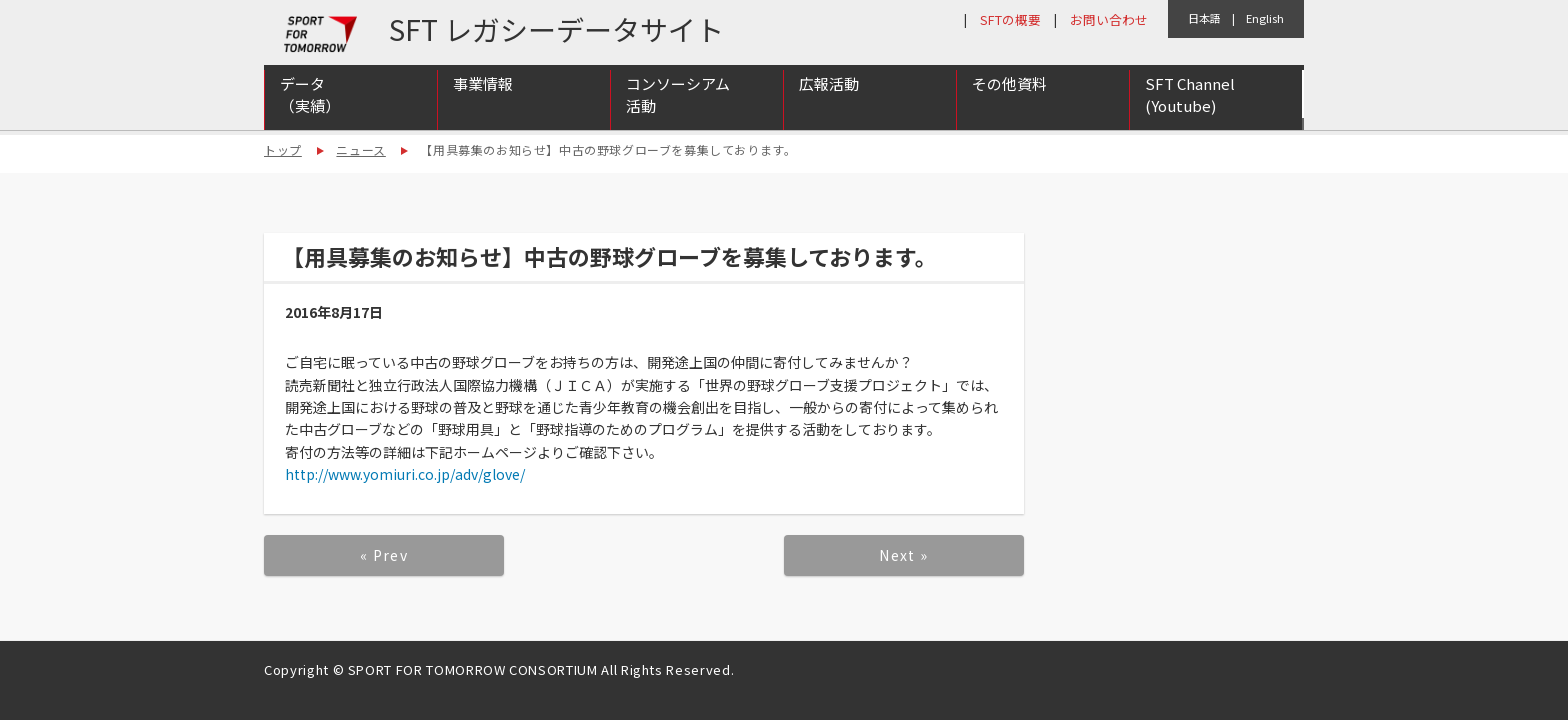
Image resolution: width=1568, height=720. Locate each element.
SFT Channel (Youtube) (1190, 103)
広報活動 (829, 91)
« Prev (384, 555)
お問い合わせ (1109, 19)
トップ (283, 149)
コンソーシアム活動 (678, 103)
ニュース (360, 149)
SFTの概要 (1010, 19)
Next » (903, 555)
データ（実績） (310, 103)
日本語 (1204, 18)
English (1265, 18)
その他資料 (1009, 91)
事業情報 (483, 91)
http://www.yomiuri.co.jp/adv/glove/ (405, 474)
